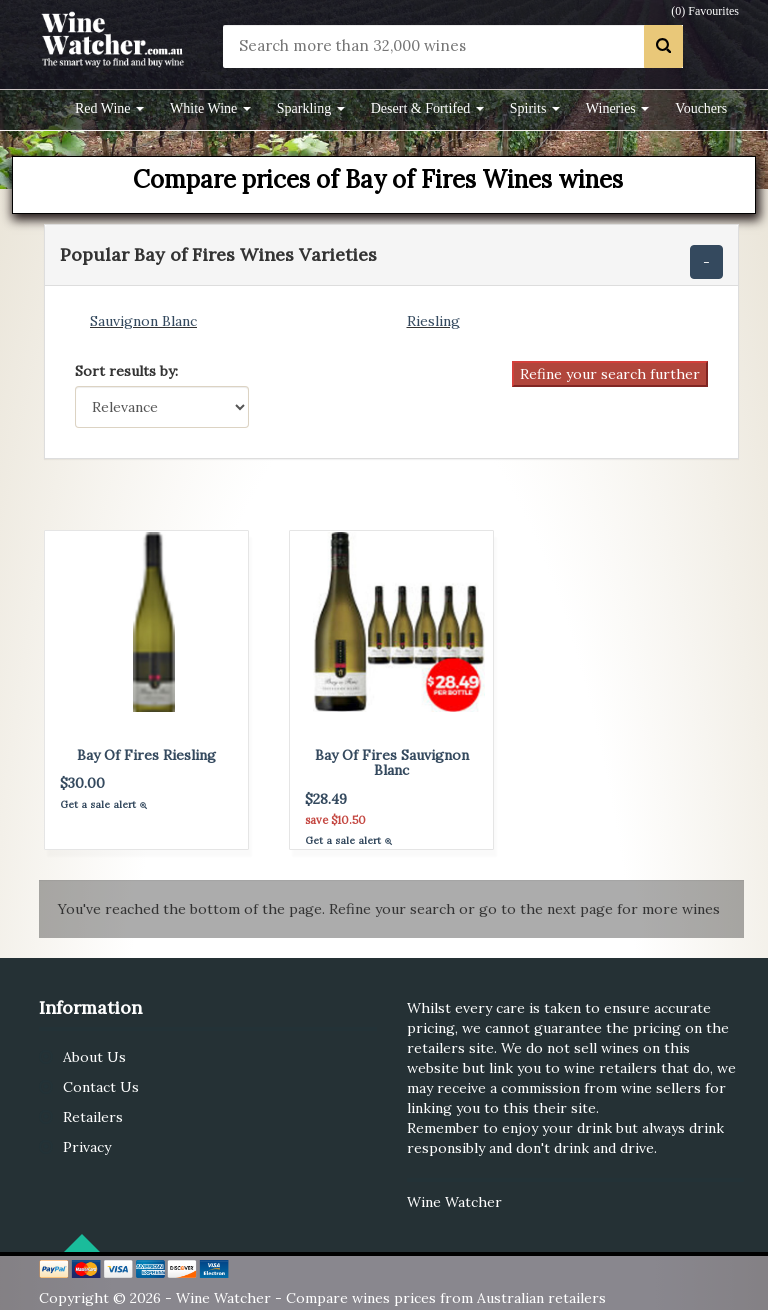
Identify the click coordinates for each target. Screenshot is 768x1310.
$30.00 (82, 783)
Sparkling (311, 108)
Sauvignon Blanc (143, 321)
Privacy (87, 1147)
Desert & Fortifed (427, 108)
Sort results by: (126, 371)
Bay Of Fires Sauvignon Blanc (392, 762)
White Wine (210, 108)
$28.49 (326, 799)
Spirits (535, 108)
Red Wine (109, 108)
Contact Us (101, 1087)
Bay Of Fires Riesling (146, 755)
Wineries (617, 108)
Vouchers (701, 108)
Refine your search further (610, 374)
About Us (94, 1057)
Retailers (93, 1117)
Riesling (433, 321)
